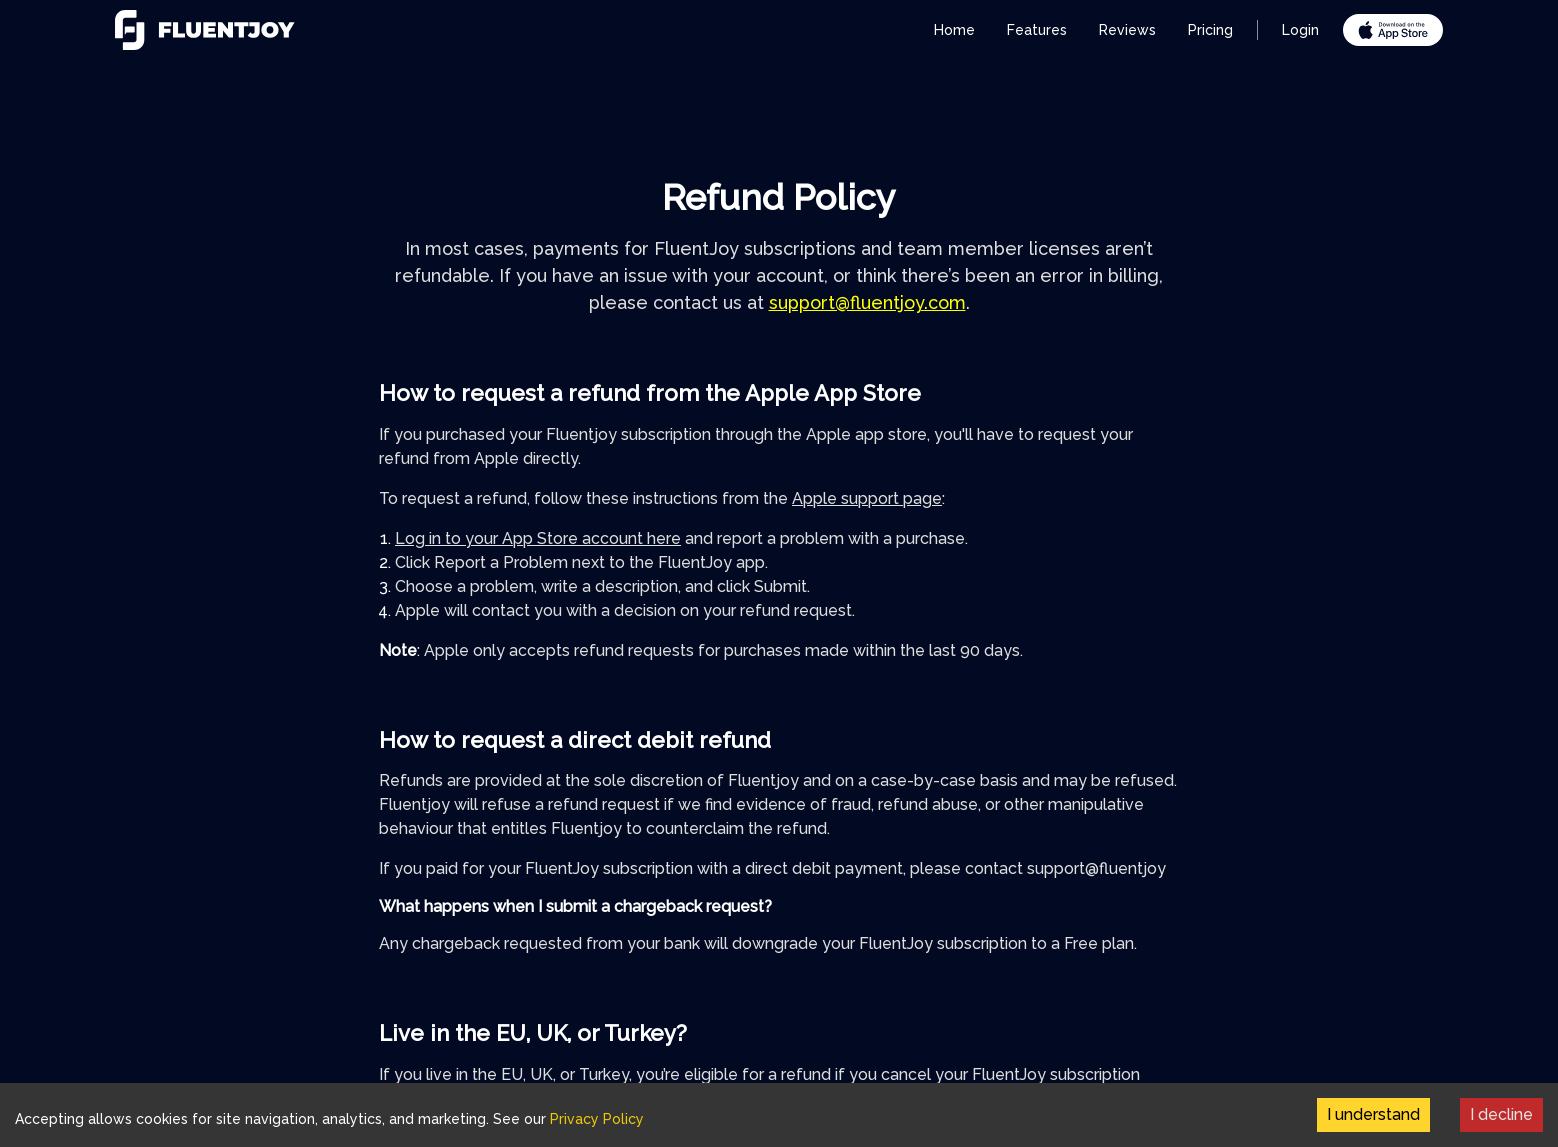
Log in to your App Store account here (538, 538)
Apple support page (867, 498)
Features (1037, 30)
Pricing (1210, 30)
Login (1300, 30)
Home (954, 30)
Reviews (1127, 30)
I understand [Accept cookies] (1373, 1114)
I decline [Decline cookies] (1501, 1114)
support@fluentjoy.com (867, 302)
